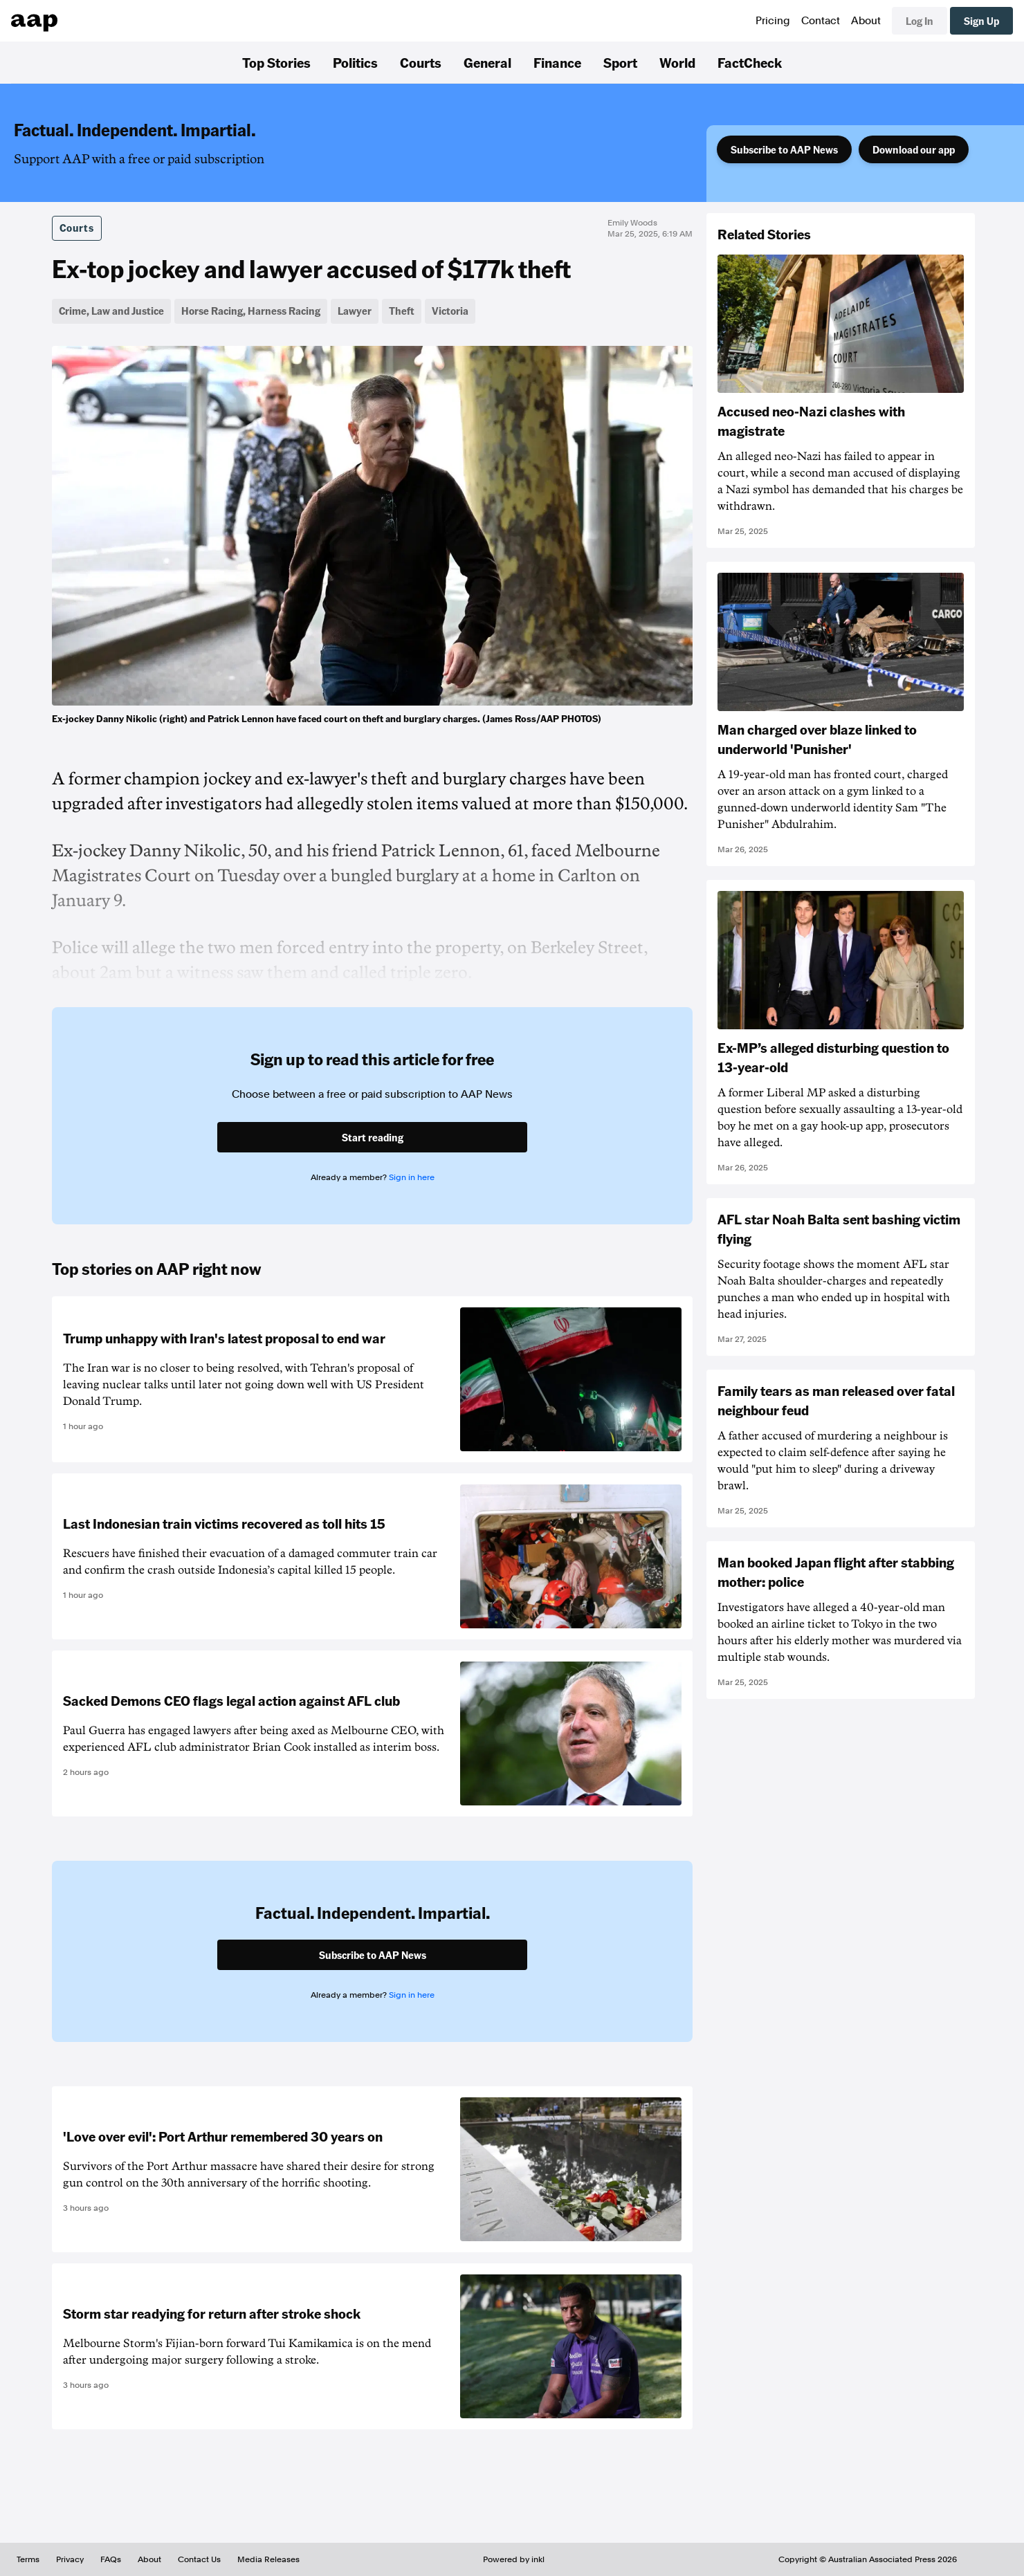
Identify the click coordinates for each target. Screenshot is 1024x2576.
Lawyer (355, 311)
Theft (401, 311)
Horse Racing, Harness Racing (250, 311)
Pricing (773, 21)
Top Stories (276, 62)
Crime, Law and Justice (111, 311)
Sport (620, 62)
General (487, 62)
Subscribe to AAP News (784, 149)
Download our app (913, 149)
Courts (420, 62)
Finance (557, 62)
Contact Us (199, 2559)
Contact (820, 21)
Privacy (70, 2559)
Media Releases (268, 2559)
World (677, 62)
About (866, 21)
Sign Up (981, 21)
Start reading (372, 1137)
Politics (355, 62)
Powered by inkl (514, 2559)
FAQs (110, 2559)
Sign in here (412, 1177)
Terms (28, 2559)
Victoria (450, 311)
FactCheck (749, 62)
